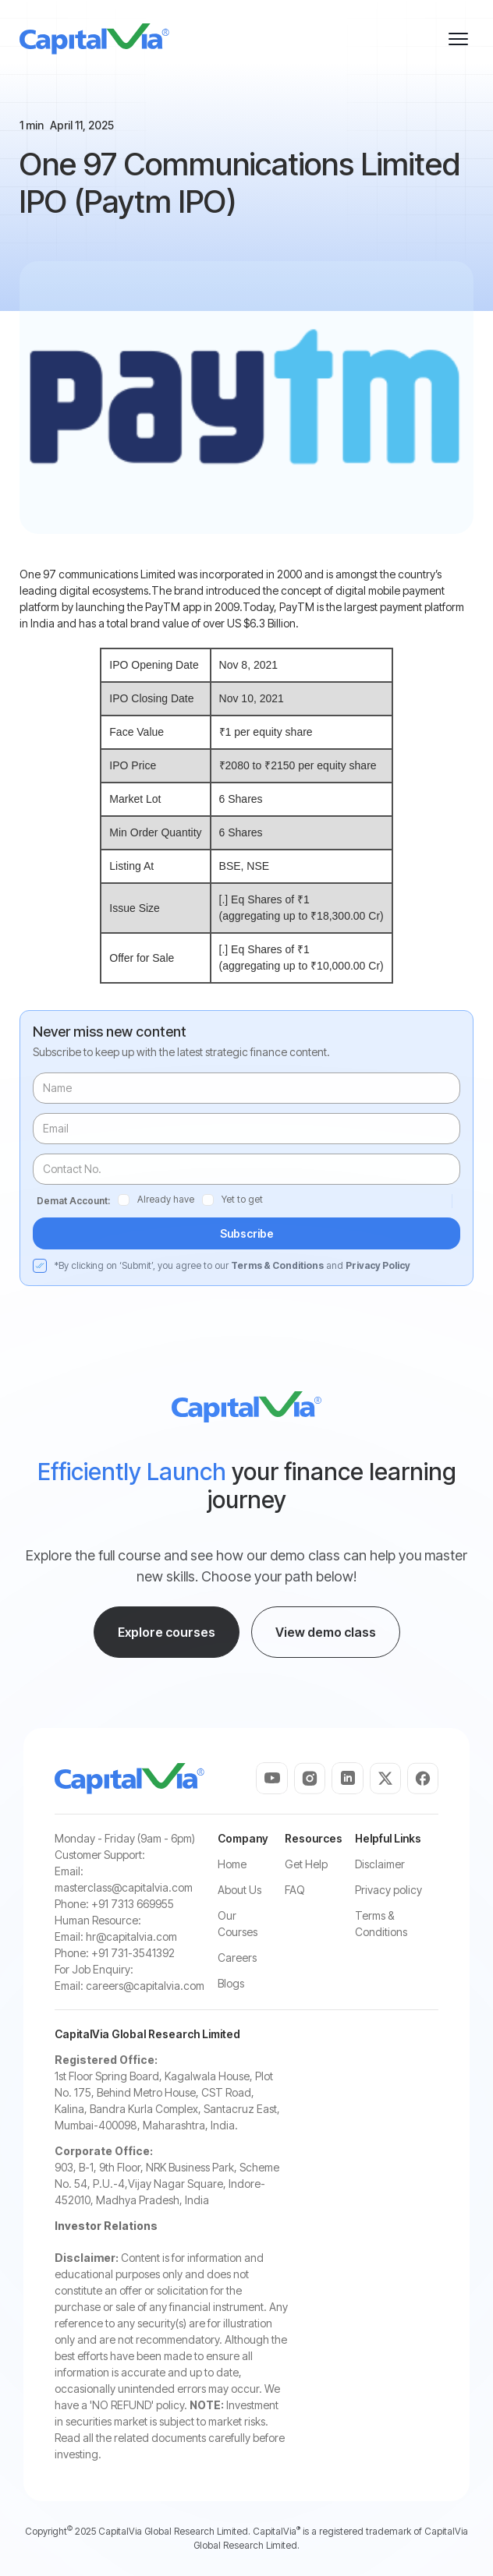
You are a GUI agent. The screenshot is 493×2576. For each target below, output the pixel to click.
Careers (237, 1957)
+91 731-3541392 (133, 1952)
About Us (239, 1889)
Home (232, 1864)
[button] (457, 39)
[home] (94, 38)
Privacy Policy (377, 1268)
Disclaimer (380, 1864)
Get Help (306, 1864)
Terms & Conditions (277, 1268)
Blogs (231, 1983)
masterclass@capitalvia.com (124, 1887)
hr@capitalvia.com (131, 1936)
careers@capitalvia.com (145, 1985)
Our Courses (237, 1923)
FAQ (295, 1889)
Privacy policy (388, 1889)
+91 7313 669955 (132, 1903)
